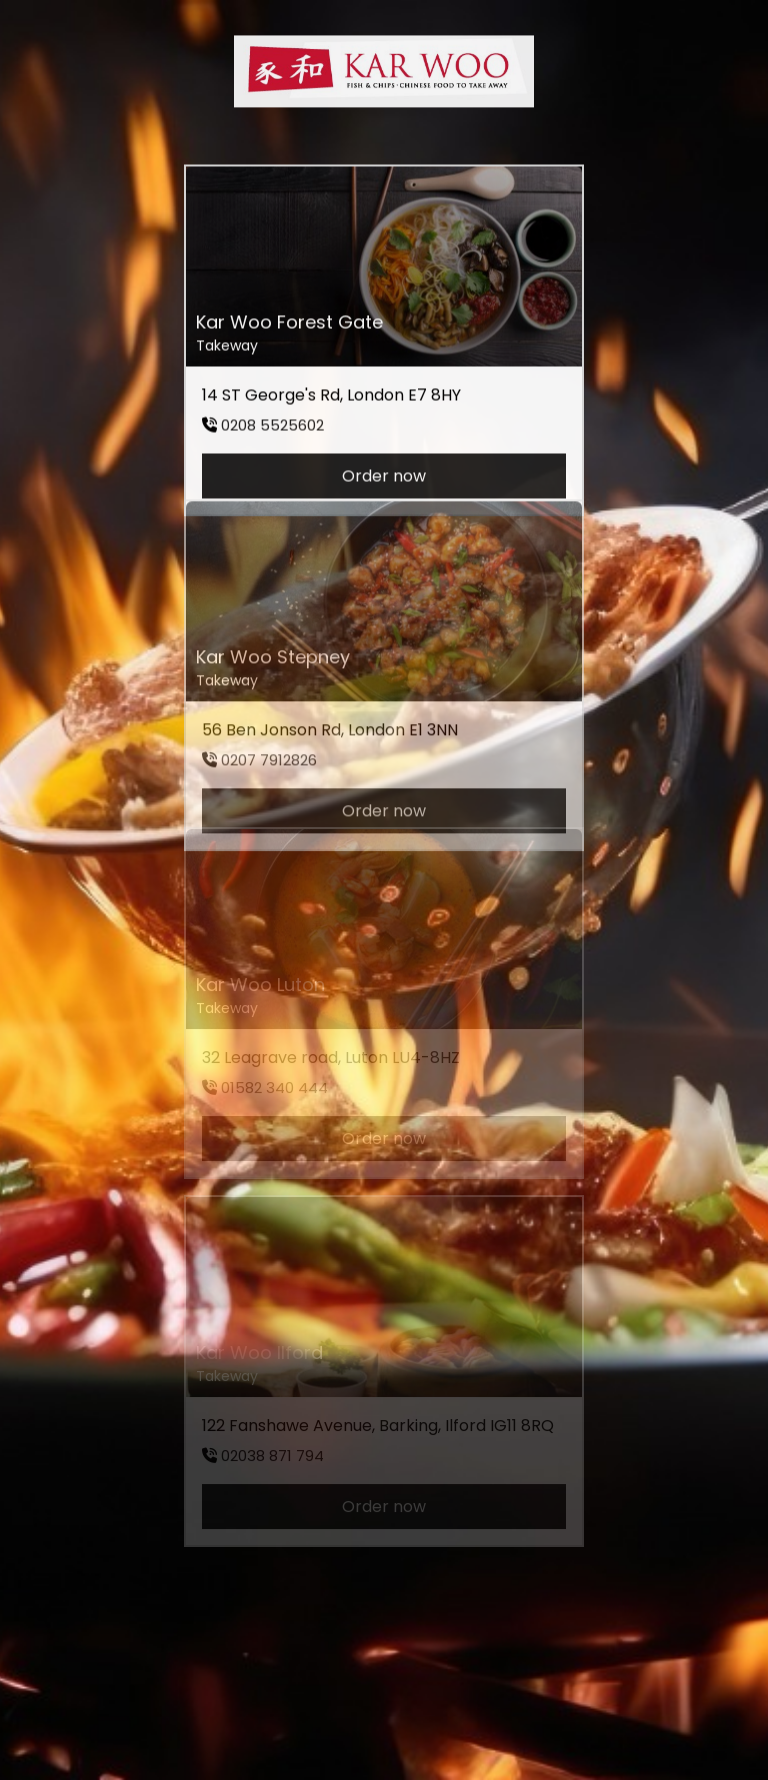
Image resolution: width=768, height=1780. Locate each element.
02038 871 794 (272, 1441)
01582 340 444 (274, 1073)
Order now (384, 470)
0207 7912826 (269, 743)
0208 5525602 (272, 419)
